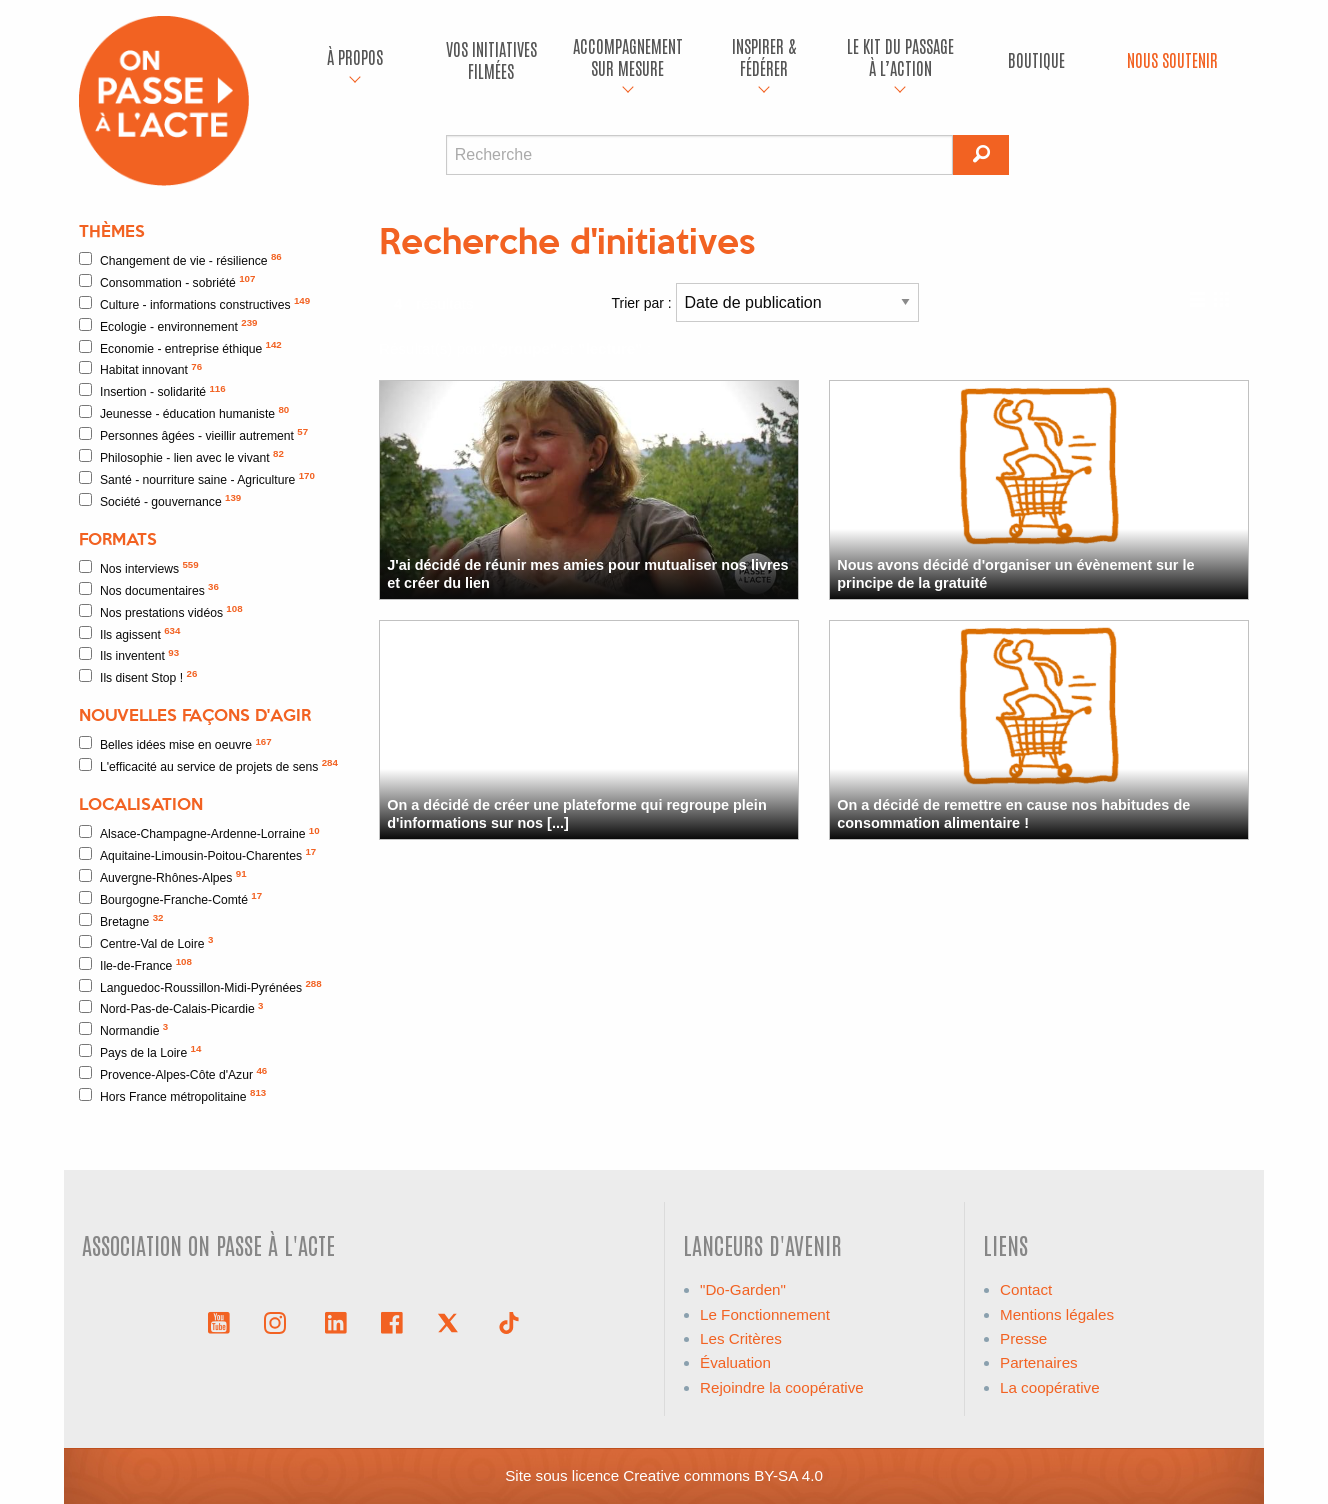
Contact (1026, 1289)
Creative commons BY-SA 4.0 (723, 1475)
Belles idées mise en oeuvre (175, 744)
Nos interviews (139, 567)
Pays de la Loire (140, 1051)
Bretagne (121, 920)
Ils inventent (129, 655)
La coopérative (1050, 1387)
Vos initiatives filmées (491, 59)
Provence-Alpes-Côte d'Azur (173, 1073)
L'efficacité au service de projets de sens (208, 765)
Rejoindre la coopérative (782, 1387)
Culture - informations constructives (194, 303)
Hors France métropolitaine (172, 1095)
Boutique (1036, 59)
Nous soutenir (1172, 59)
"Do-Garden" (743, 1289)
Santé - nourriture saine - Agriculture (197, 478)
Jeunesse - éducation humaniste (184, 412)
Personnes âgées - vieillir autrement (193, 434)
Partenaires (1039, 1362)
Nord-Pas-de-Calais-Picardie (171, 1008)
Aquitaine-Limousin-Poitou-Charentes (197, 854)
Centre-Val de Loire (146, 942)
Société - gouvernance (160, 500)
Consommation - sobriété (167, 281)
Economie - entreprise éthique (180, 347)
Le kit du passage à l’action (900, 56)
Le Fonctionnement (765, 1314)
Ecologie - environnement (168, 325)
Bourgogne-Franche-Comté (170, 898)
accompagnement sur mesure (628, 56)
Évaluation (735, 1362)
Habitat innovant (140, 369)
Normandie (123, 1029)
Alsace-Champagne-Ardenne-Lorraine (199, 833)
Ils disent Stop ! (138, 676)
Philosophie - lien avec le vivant (181, 456)
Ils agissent (129, 633)
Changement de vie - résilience (180, 259)
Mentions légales (1057, 1314)
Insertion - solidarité (152, 391)
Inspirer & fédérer (764, 56)
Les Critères (741, 1338)
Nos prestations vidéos (161, 611)
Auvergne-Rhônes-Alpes (163, 876)
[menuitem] (355, 60)
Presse (1023, 1338)
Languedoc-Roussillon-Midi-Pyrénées (200, 986)
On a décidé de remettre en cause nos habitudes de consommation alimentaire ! (1013, 813)
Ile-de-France (135, 964)
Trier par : (765, 302)
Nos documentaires (149, 589)
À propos (355, 56)
